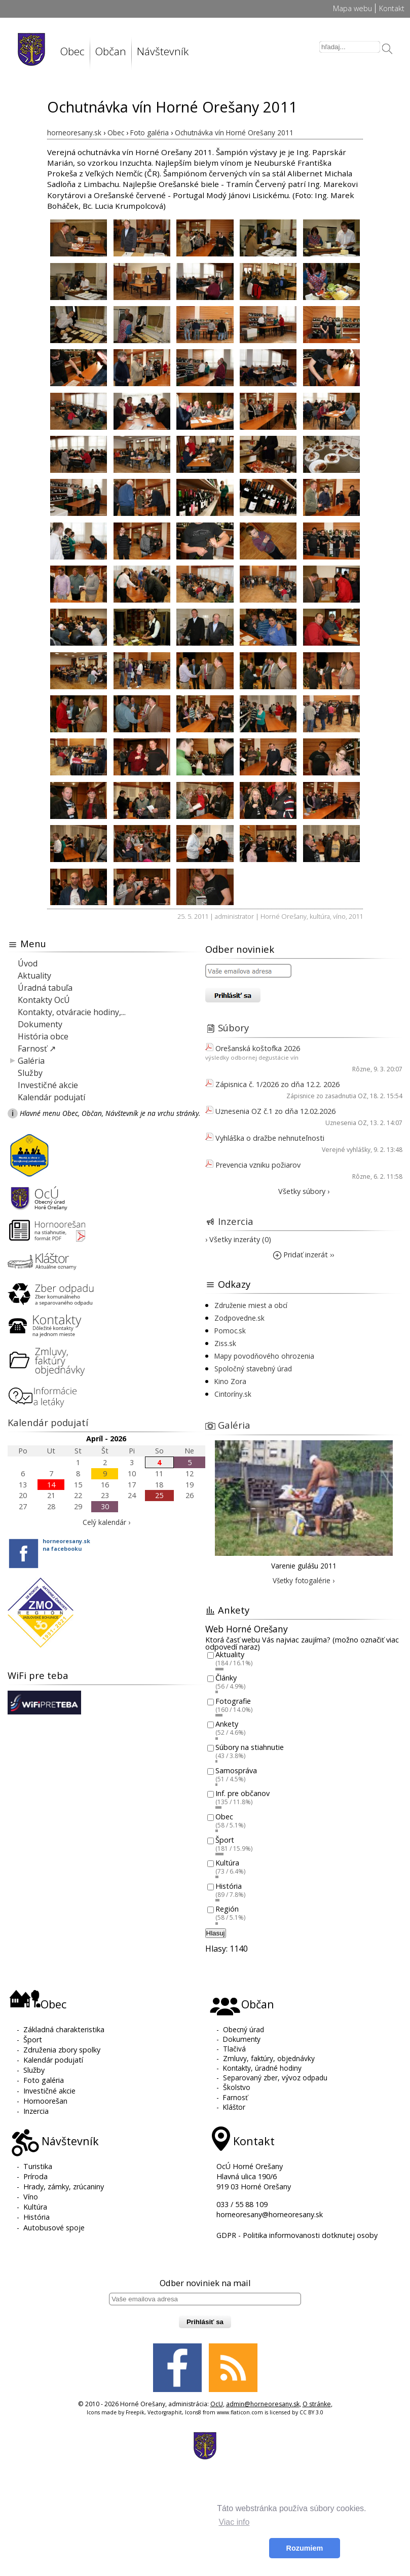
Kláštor (234, 2107)
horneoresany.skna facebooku (66, 1544)
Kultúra (227, 1863)
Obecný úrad (243, 2029)
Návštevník (163, 51)
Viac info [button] (233, 2522)
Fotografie (233, 1701)
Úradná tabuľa (45, 987)
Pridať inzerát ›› (303, 1254)
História (228, 1886)
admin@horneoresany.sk (263, 2404)
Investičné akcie (48, 1085)
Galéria (31, 1060)
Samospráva (236, 1770)
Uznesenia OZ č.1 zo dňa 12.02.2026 (275, 1111)
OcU (216, 2404)
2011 (356, 916)
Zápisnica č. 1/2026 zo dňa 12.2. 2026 (277, 1084)
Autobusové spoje (54, 2227)
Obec (72, 51)
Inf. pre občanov (242, 1794)
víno (339, 916)
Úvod (28, 963)
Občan (110, 51)
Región (227, 1909)
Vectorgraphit (164, 2412)
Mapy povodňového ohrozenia (264, 1356)
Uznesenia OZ (346, 1122)
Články (226, 1678)
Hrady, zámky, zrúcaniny (63, 2186)
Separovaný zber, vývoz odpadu (275, 2077)
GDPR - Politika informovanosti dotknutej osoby (297, 2235)
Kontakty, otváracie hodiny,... (72, 1012)
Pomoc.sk (230, 1330)
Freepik (135, 2412)
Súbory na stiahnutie (249, 1747)
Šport (224, 1840)
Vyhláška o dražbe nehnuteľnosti (269, 1138)
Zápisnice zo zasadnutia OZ (326, 1096)
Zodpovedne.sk (239, 1318)
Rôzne (361, 1069)
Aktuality (34, 975)
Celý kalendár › (106, 1522)
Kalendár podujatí (51, 1097)
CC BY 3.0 (311, 2412)
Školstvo (236, 2087)
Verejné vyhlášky (346, 1149)
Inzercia (235, 1221)
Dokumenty (40, 1024)
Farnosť (235, 2097)
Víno (30, 2196)
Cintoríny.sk (232, 1394)
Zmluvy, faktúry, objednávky (269, 2058)
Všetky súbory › (303, 1191)
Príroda (35, 2176)
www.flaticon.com (240, 2412)
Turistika (37, 2166)
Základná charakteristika (63, 2029)
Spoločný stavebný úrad (253, 1368)
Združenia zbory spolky (61, 2050)
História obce (43, 1036)
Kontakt (391, 8)
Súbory (233, 1027)
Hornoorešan (45, 2101)
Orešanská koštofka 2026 (257, 1048)
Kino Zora (230, 1381)
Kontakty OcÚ (44, 999)
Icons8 (193, 2412)
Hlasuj (215, 1933)
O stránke (317, 2404)
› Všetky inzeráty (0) (238, 1239)
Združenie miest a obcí (250, 1305)
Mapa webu (352, 8)
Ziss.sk (225, 1343)
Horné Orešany (283, 916)
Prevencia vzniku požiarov (258, 1165)
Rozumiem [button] (304, 2548)
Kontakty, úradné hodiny (262, 2068)
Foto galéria (43, 2080)
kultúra (320, 916)
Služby (30, 1072)
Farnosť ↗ (37, 1048)
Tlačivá (234, 2049)
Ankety (226, 1724)
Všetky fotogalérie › (303, 1580)
